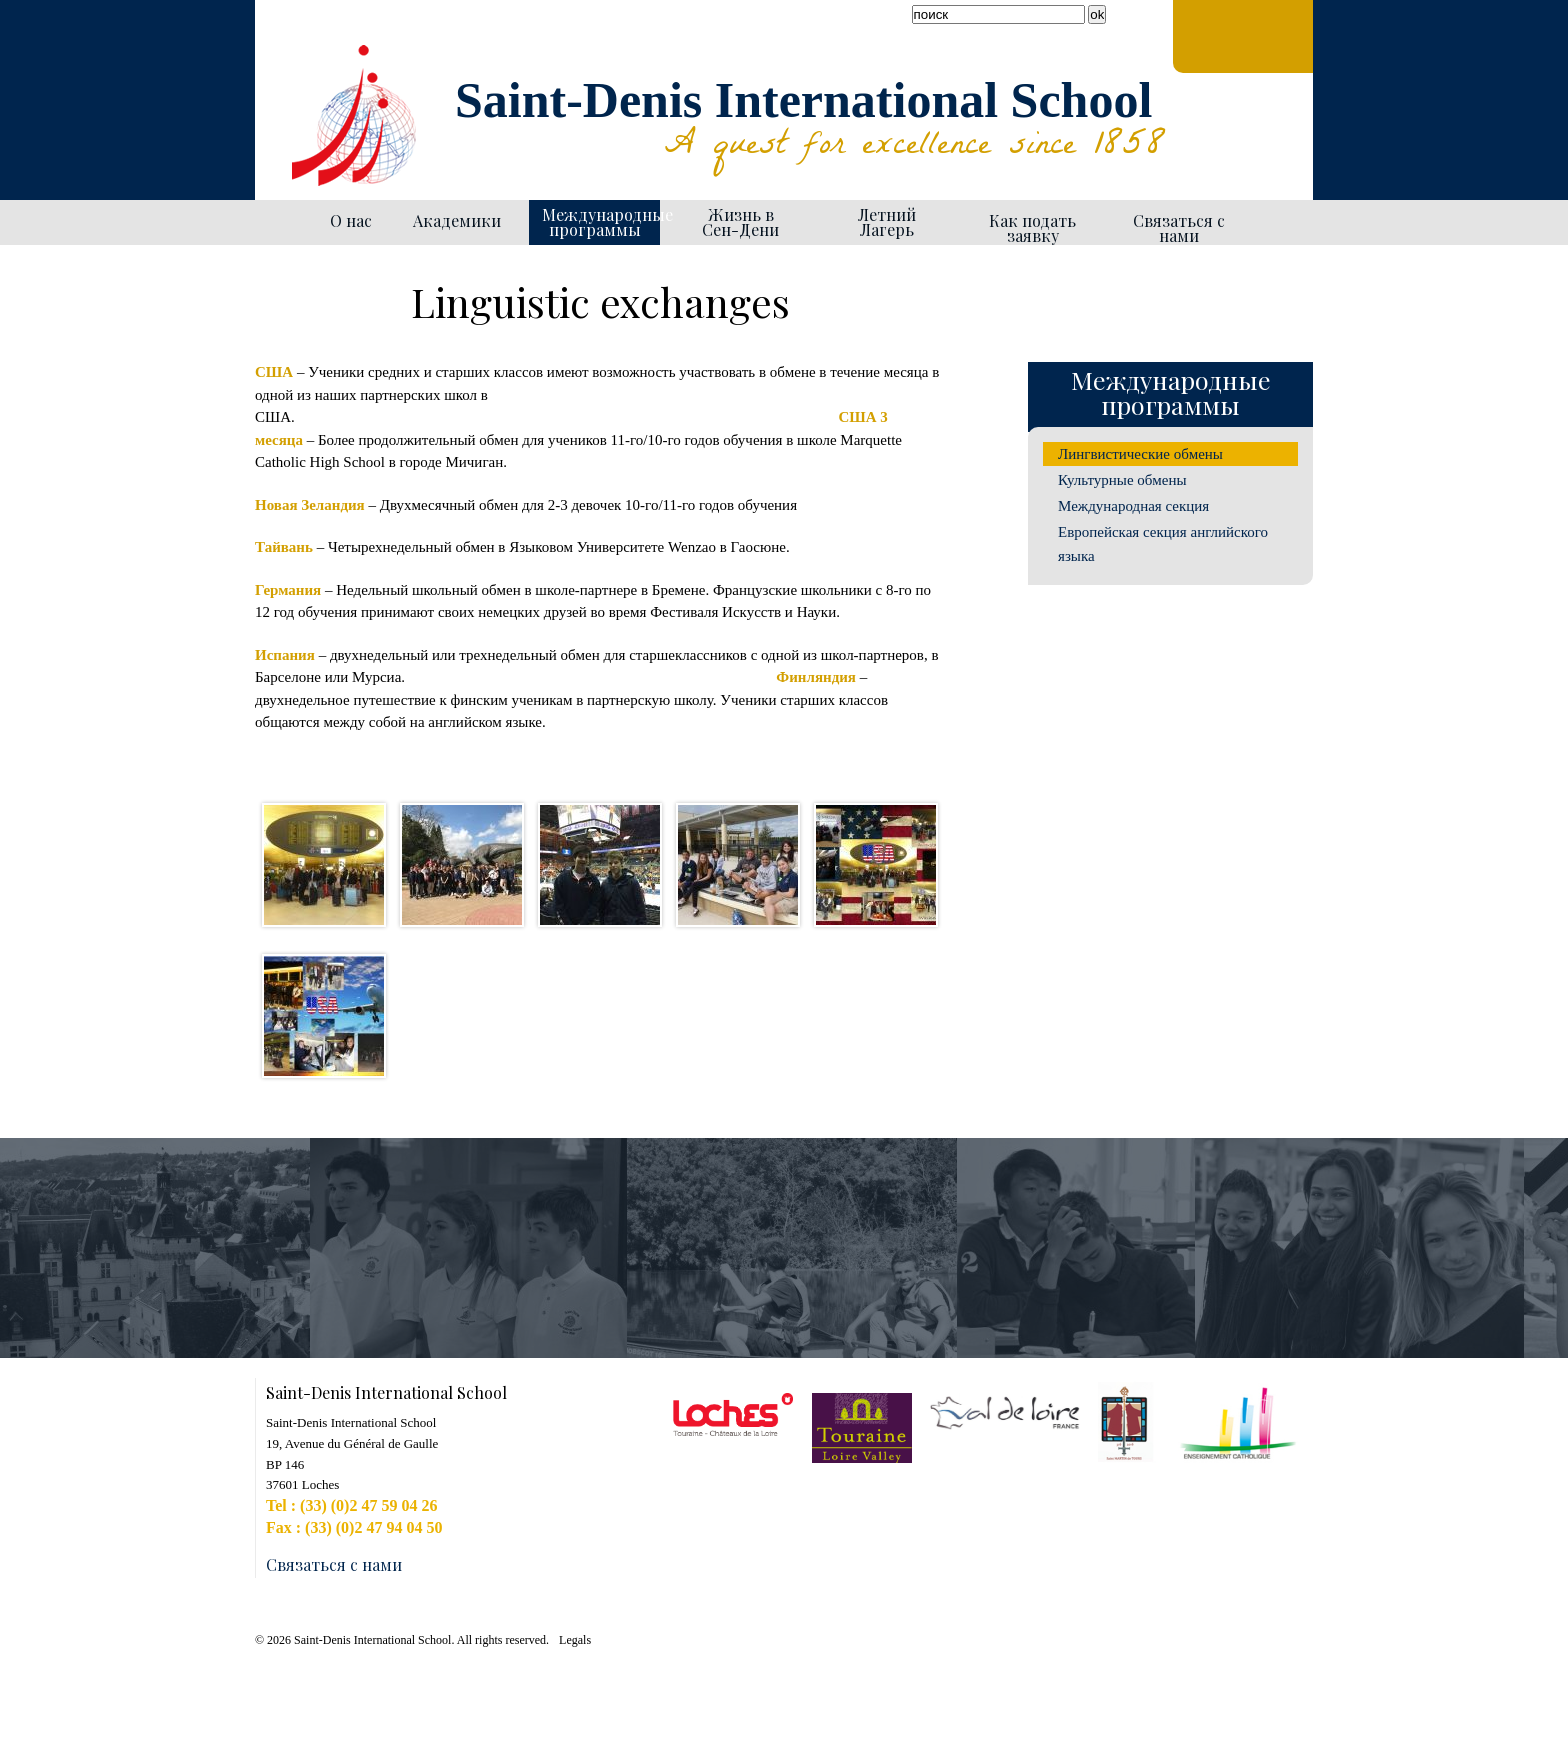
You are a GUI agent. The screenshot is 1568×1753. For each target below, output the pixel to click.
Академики (457, 220)
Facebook (275, 50)
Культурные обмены (1122, 480)
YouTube (299, 50)
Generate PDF (936, 266)
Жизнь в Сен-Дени (740, 222)
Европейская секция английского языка (1163, 544)
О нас (351, 220)
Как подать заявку (1032, 227)
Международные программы (601, 222)
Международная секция (1133, 506)
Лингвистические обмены (1140, 454)
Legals (575, 1640)
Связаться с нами (1179, 227)
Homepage (281, 222)
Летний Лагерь (887, 222)
